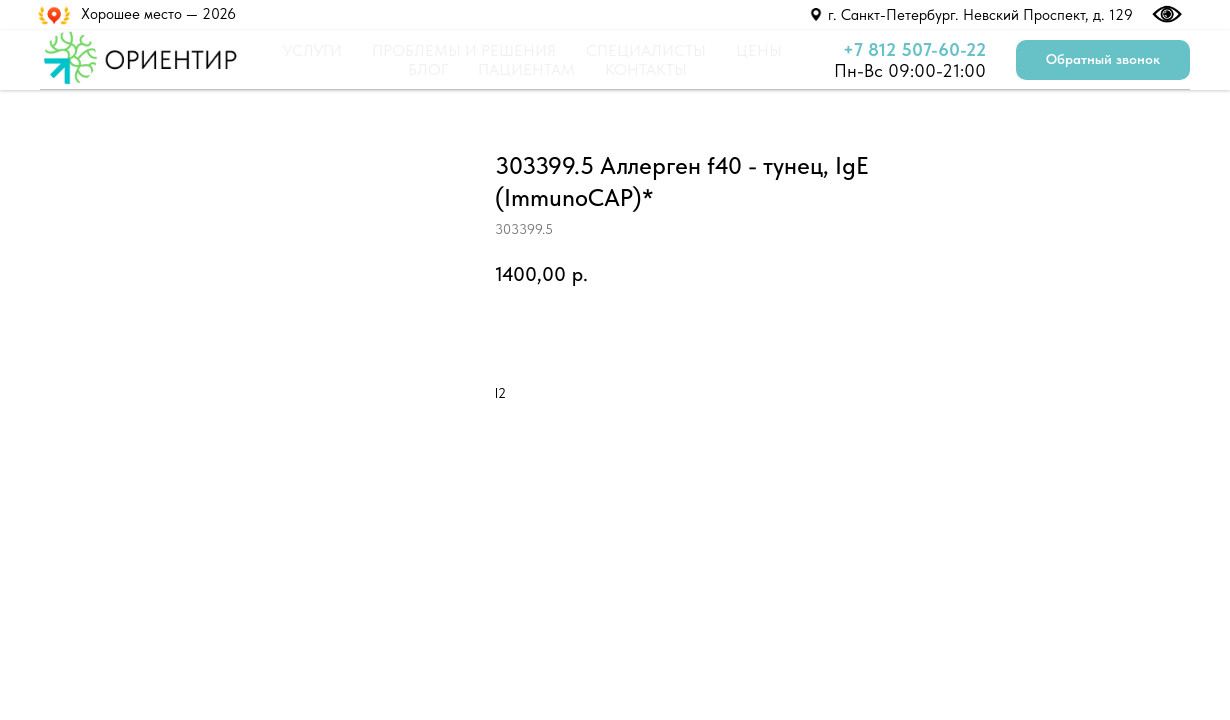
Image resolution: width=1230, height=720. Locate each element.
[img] (816, 14)
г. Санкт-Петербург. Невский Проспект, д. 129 (980, 15)
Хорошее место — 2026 (158, 14)
